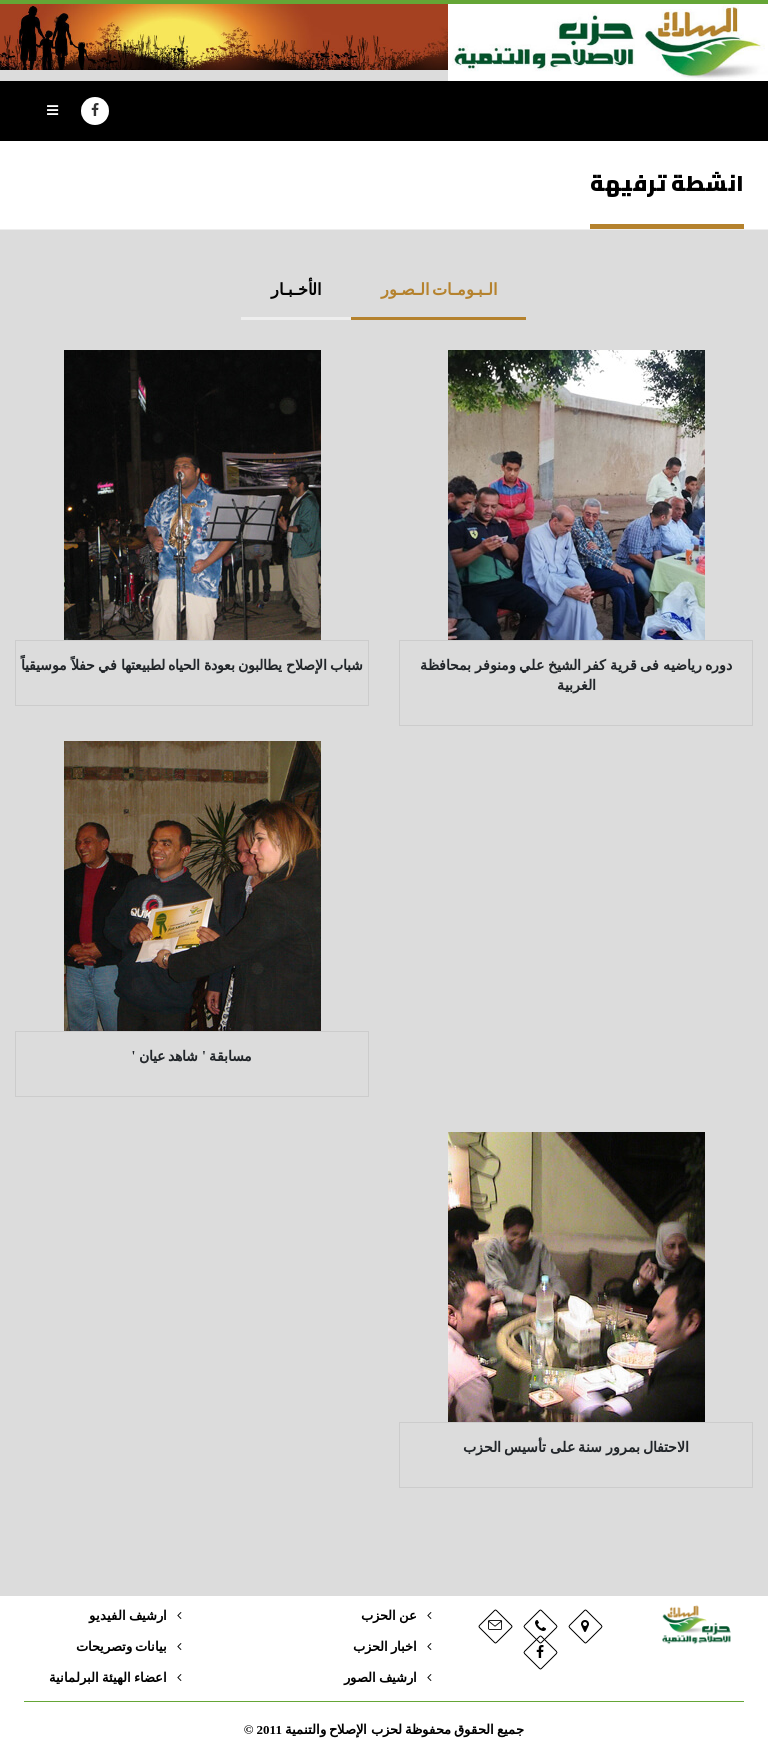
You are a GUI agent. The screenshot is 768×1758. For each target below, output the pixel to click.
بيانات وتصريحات (121, 1647)
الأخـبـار (296, 289)
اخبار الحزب (385, 1647)
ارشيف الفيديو (128, 1616)
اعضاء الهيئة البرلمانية (108, 1678)
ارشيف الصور (380, 1678)
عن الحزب (389, 1616)
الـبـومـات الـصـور (438, 289)
